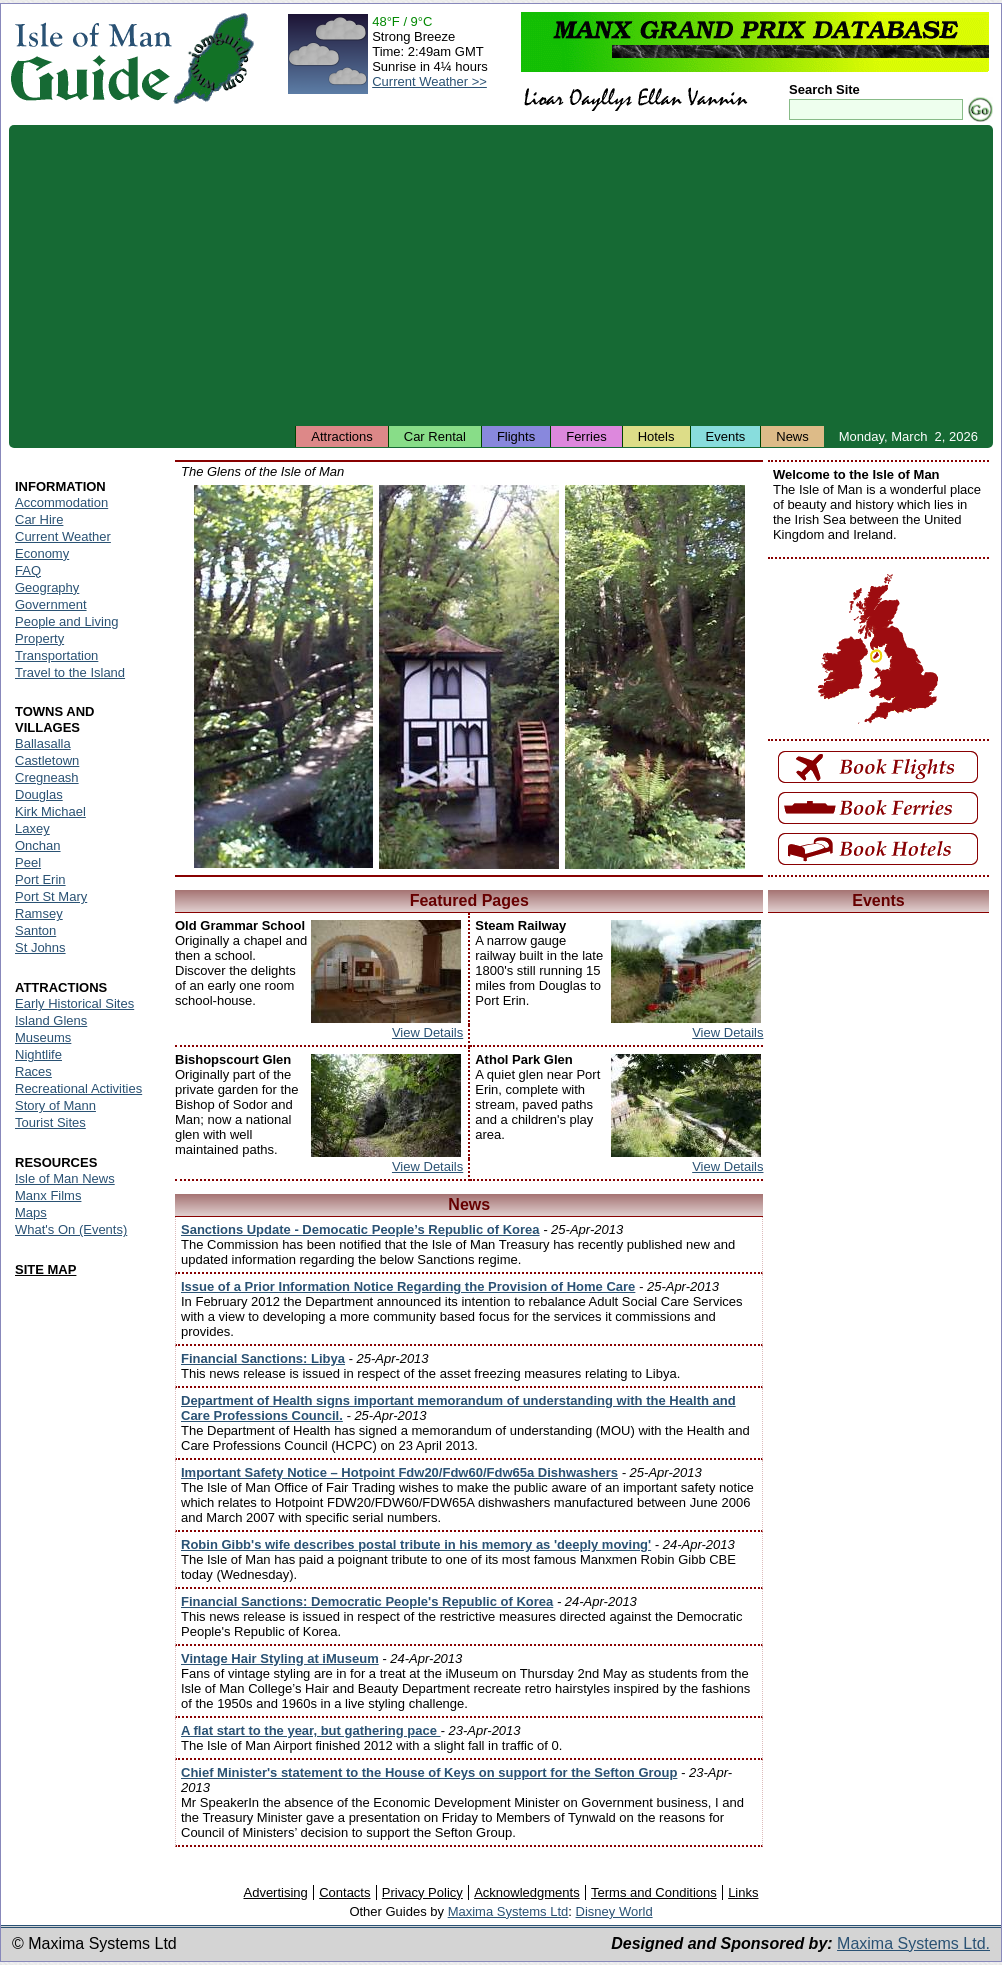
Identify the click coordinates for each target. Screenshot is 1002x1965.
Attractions (341, 436)
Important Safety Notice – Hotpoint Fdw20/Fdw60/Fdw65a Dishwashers (399, 1472)
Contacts (344, 1892)
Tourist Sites (50, 1122)
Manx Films (48, 1195)
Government (51, 604)
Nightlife (38, 1054)
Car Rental (435, 436)
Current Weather (63, 536)
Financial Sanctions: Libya (263, 1358)
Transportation (56, 655)
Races (33, 1071)
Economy (42, 553)
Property (39, 638)
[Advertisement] (501, 275)
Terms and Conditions (654, 1892)
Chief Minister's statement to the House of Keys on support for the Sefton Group (429, 1772)
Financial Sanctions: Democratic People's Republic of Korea (367, 1601)
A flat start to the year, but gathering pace (311, 1730)
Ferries (586, 436)
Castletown (47, 760)
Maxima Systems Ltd (508, 1911)
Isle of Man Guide (90, 58)
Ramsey (39, 913)
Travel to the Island (70, 672)
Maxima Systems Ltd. (913, 1943)
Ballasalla (43, 743)
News (792, 436)
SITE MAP (45, 1269)
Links (743, 1892)
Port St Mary (51, 896)
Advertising (275, 1892)
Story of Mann (55, 1105)
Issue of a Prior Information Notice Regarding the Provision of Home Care (408, 1286)
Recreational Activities (78, 1088)
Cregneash (47, 777)
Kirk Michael (50, 811)
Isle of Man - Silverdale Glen (283, 676)
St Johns (40, 947)
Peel (28, 862)
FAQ (28, 570)
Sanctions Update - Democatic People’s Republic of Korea (360, 1229)
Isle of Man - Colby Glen (655, 677)
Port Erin (40, 879)
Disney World (614, 1911)
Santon (35, 930)
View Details (427, 1032)
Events (726, 436)
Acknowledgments (527, 1892)
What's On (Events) (71, 1229)
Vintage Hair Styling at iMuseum (280, 1658)
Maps (31, 1212)
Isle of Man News (65, 1178)
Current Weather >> (429, 81)
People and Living (66, 621)
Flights (516, 436)
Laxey (32, 828)
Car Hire (39, 519)
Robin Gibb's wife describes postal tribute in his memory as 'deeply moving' (416, 1544)
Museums (43, 1037)
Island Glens (51, 1020)
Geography (47, 587)
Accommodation (61, 502)
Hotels (656, 436)
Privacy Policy (422, 1892)
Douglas (39, 794)
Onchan (38, 845)
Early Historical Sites (74, 1003)
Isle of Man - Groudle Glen (469, 677)
